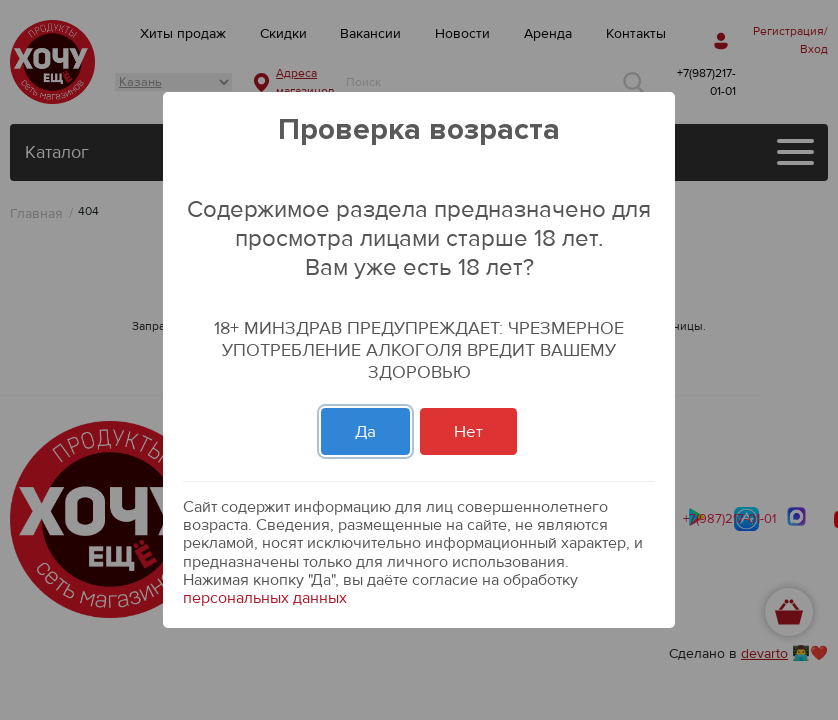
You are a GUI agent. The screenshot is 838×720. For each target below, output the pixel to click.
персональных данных (265, 598)
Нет (468, 431)
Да (365, 431)
